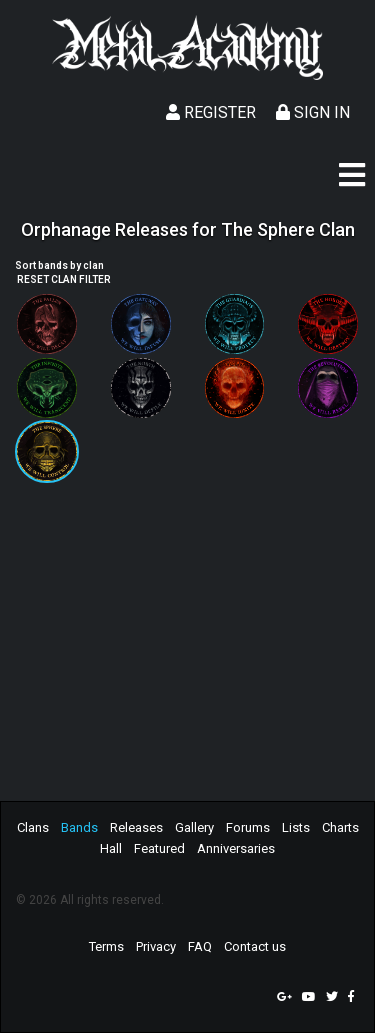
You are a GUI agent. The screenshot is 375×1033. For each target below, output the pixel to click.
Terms (106, 946)
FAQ (200, 946)
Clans (33, 827)
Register (211, 112)
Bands (79, 827)
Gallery (194, 827)
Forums (248, 827)
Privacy (156, 946)
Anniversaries (236, 848)
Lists (296, 827)
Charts (340, 827)
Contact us (255, 946)
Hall (111, 848)
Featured (159, 848)
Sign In (313, 112)
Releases (136, 827)
